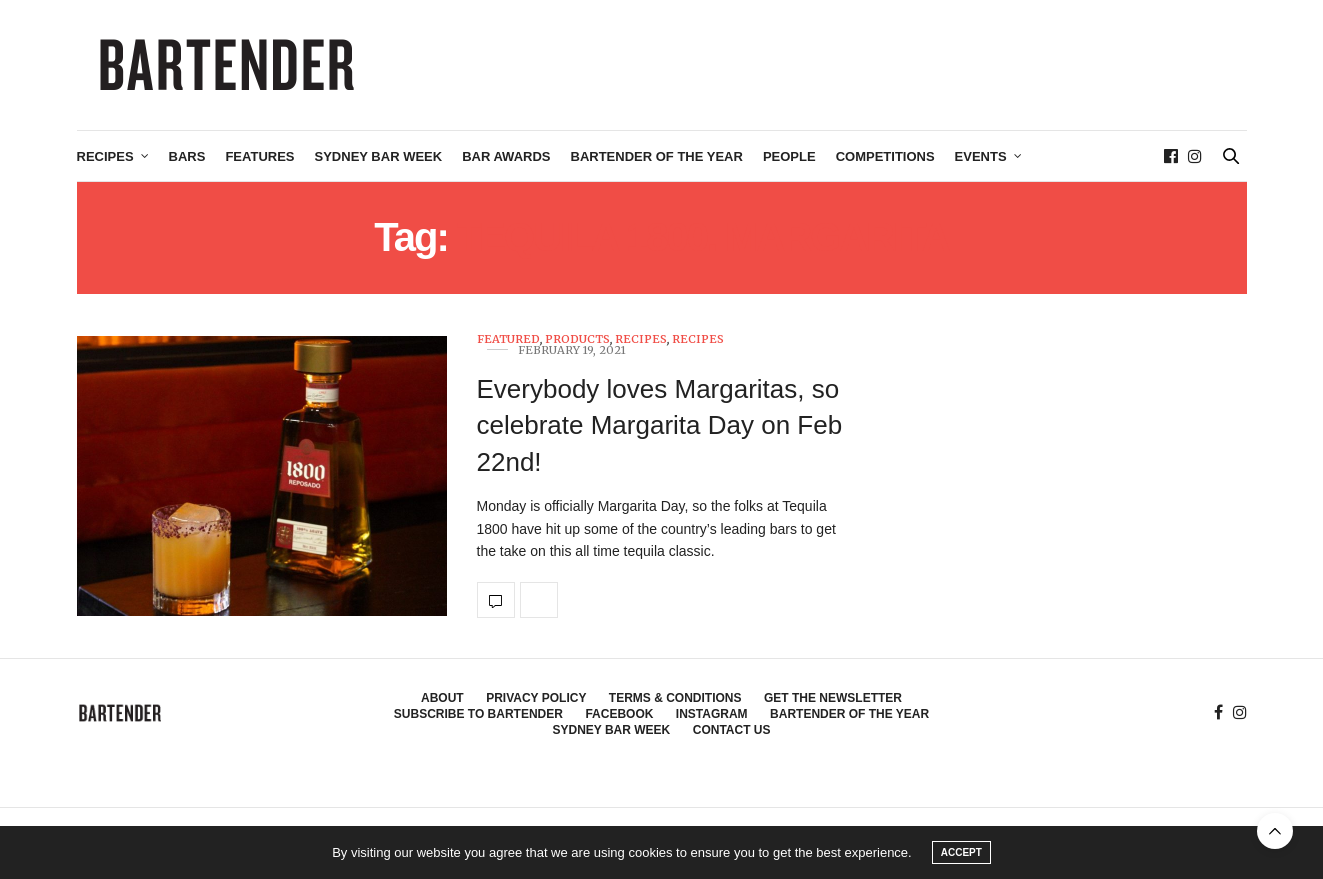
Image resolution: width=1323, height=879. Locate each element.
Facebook (619, 714)
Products (577, 339)
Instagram (712, 714)
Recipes (105, 156)
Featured (508, 339)
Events (981, 156)
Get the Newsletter (833, 698)
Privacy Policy (536, 698)
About (442, 698)
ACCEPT (961, 852)
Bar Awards (506, 156)
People (789, 156)
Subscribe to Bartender (478, 714)
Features (259, 156)
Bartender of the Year (657, 156)
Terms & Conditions (675, 698)
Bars (187, 156)
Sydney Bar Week (379, 156)
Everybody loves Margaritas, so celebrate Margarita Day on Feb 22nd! (660, 425)
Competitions (885, 156)
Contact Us (732, 730)
